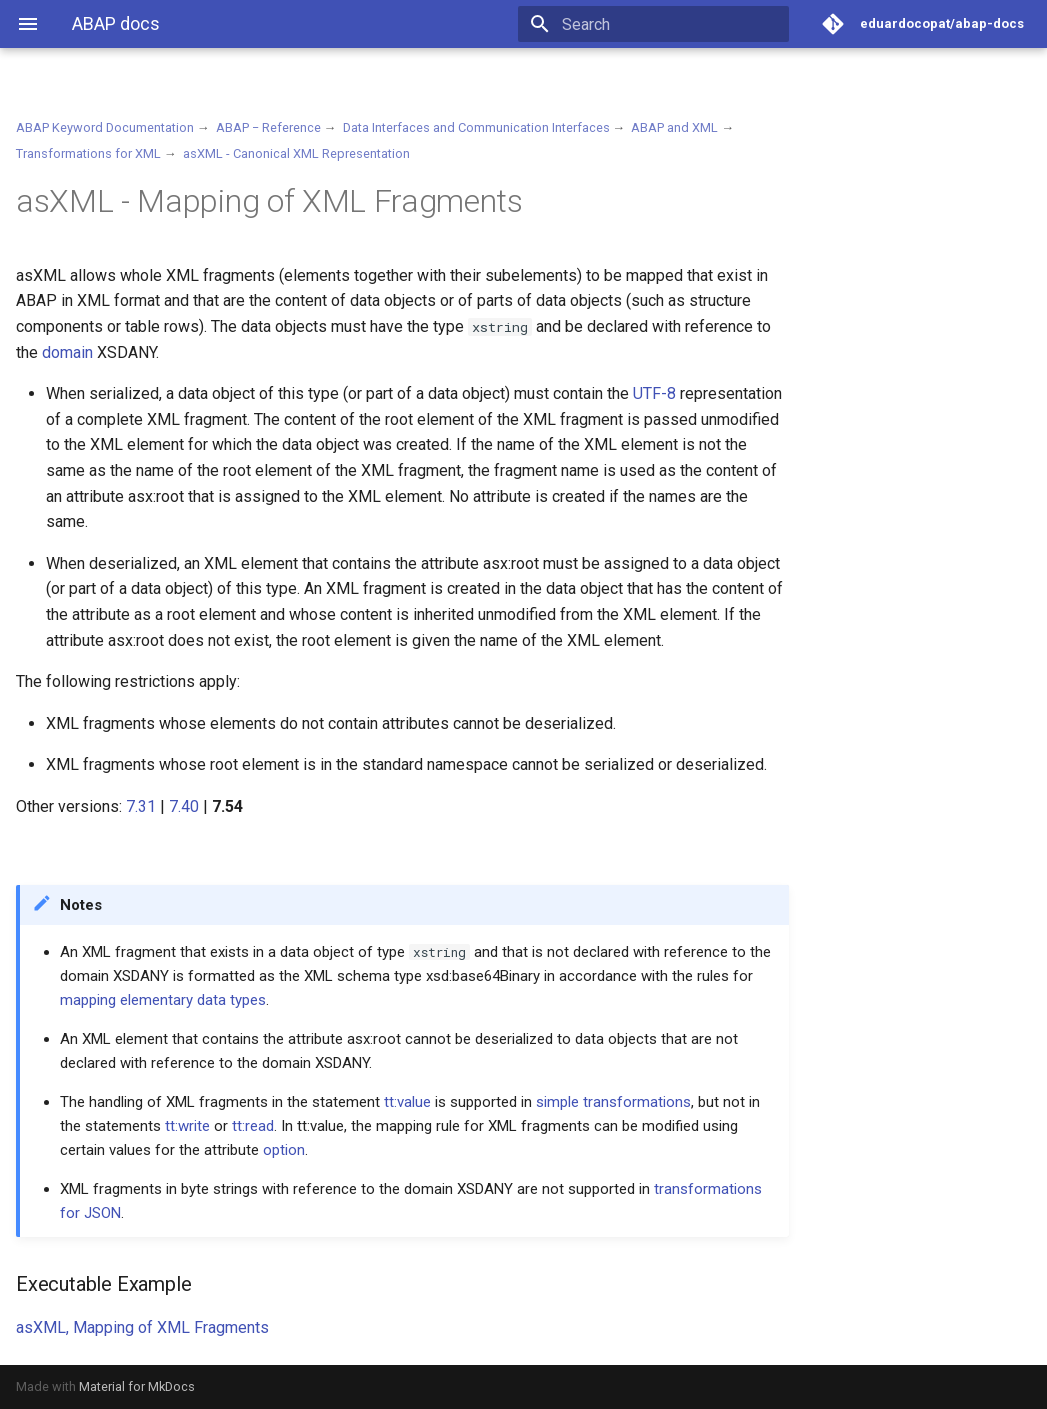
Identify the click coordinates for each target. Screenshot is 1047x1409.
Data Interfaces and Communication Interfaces (476, 127)
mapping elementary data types (163, 1000)
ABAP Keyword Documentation (105, 127)
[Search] (672, 24)
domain (67, 352)
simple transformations (613, 1102)
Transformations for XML (88, 153)
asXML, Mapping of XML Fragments (142, 1327)
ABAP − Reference (268, 127)
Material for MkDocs (137, 1386)
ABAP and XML (674, 127)
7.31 (141, 806)
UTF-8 (654, 393)
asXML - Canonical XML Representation (296, 153)
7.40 (184, 806)
